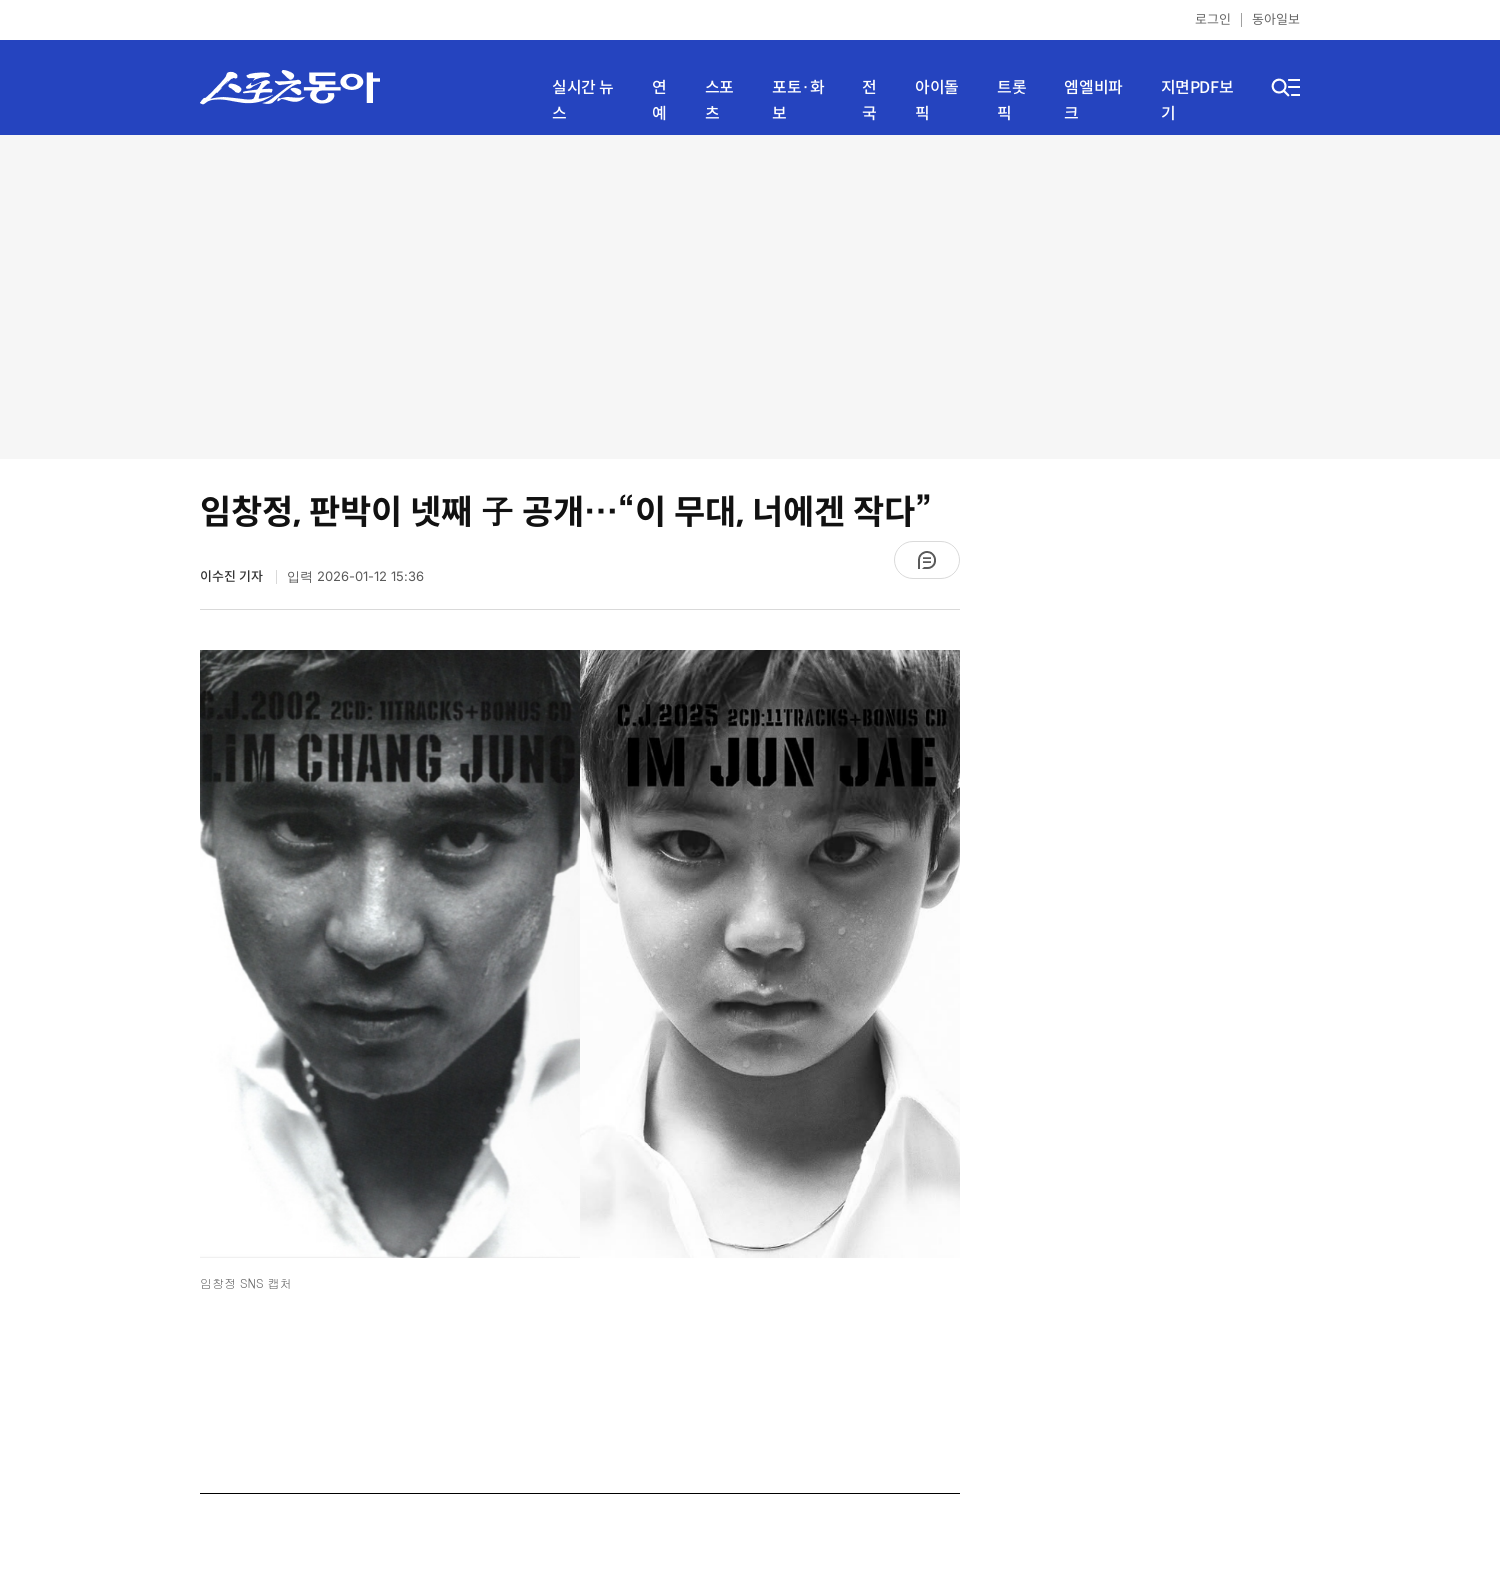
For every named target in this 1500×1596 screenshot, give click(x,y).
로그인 (1213, 19)
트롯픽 (1011, 100)
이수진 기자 (233, 576)
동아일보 (1276, 19)
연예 (659, 100)
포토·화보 (798, 100)
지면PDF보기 (1197, 100)
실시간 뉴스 (583, 100)
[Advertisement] (750, 295)
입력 (355, 576)
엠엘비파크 (1093, 100)
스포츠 (719, 100)
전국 (869, 100)
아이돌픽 (937, 100)
